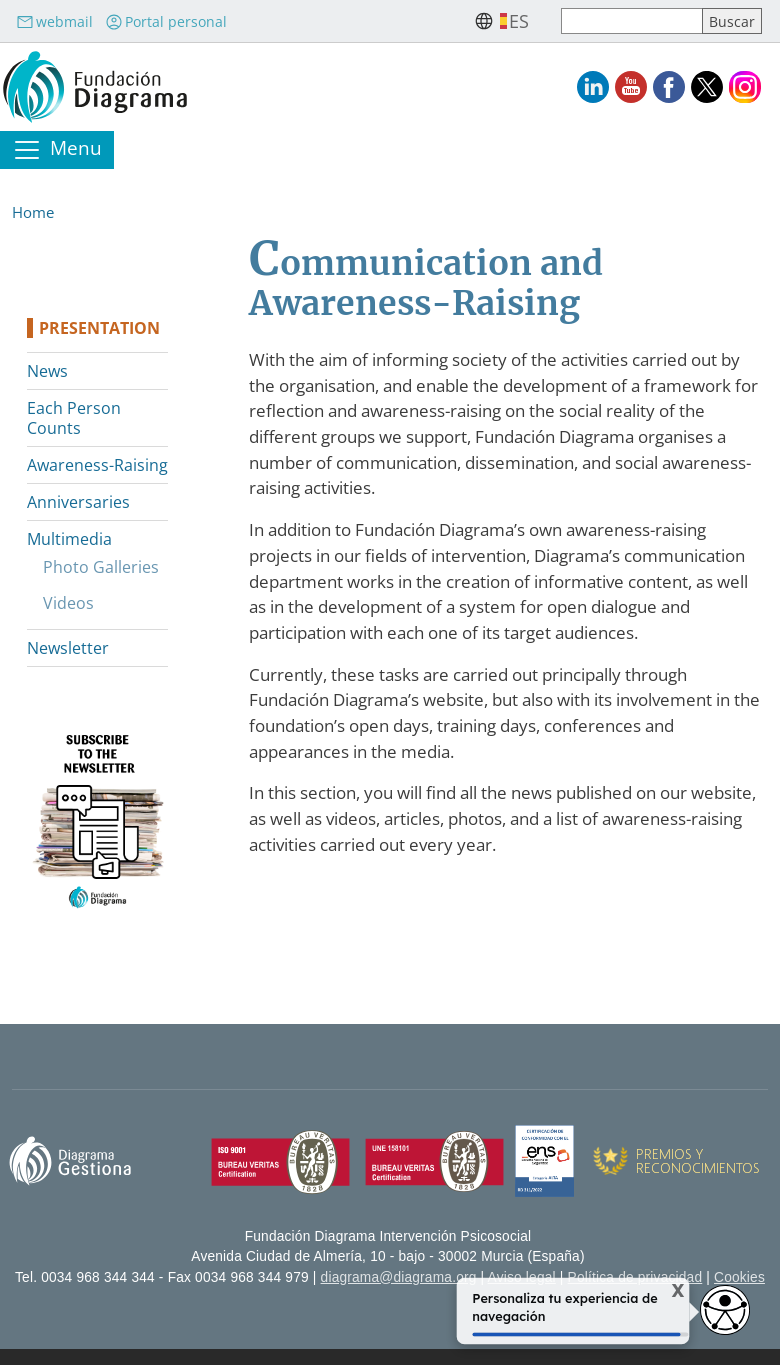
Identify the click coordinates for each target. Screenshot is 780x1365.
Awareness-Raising (97, 465)
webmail (54, 21)
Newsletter (68, 648)
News (47, 371)
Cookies (739, 1277)
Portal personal (166, 21)
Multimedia (69, 539)
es (519, 21)
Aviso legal (522, 1277)
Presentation (99, 328)
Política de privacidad (635, 1277)
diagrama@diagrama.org (399, 1277)
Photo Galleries (101, 567)
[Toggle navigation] (57, 150)
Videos (68, 603)
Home (33, 212)
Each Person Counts (74, 418)
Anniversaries (78, 502)
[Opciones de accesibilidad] (725, 1310)
